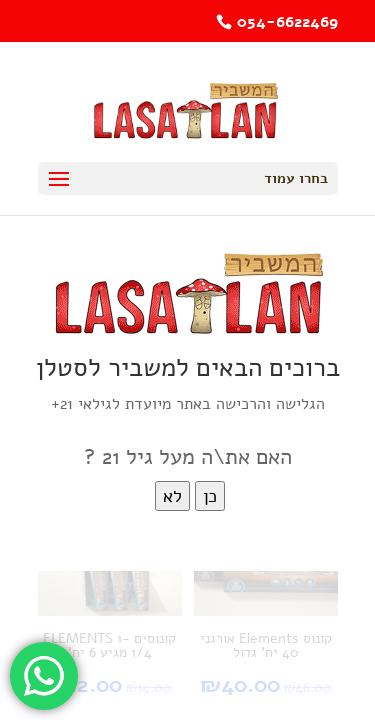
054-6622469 (287, 22)
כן (210, 496)
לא (172, 496)
